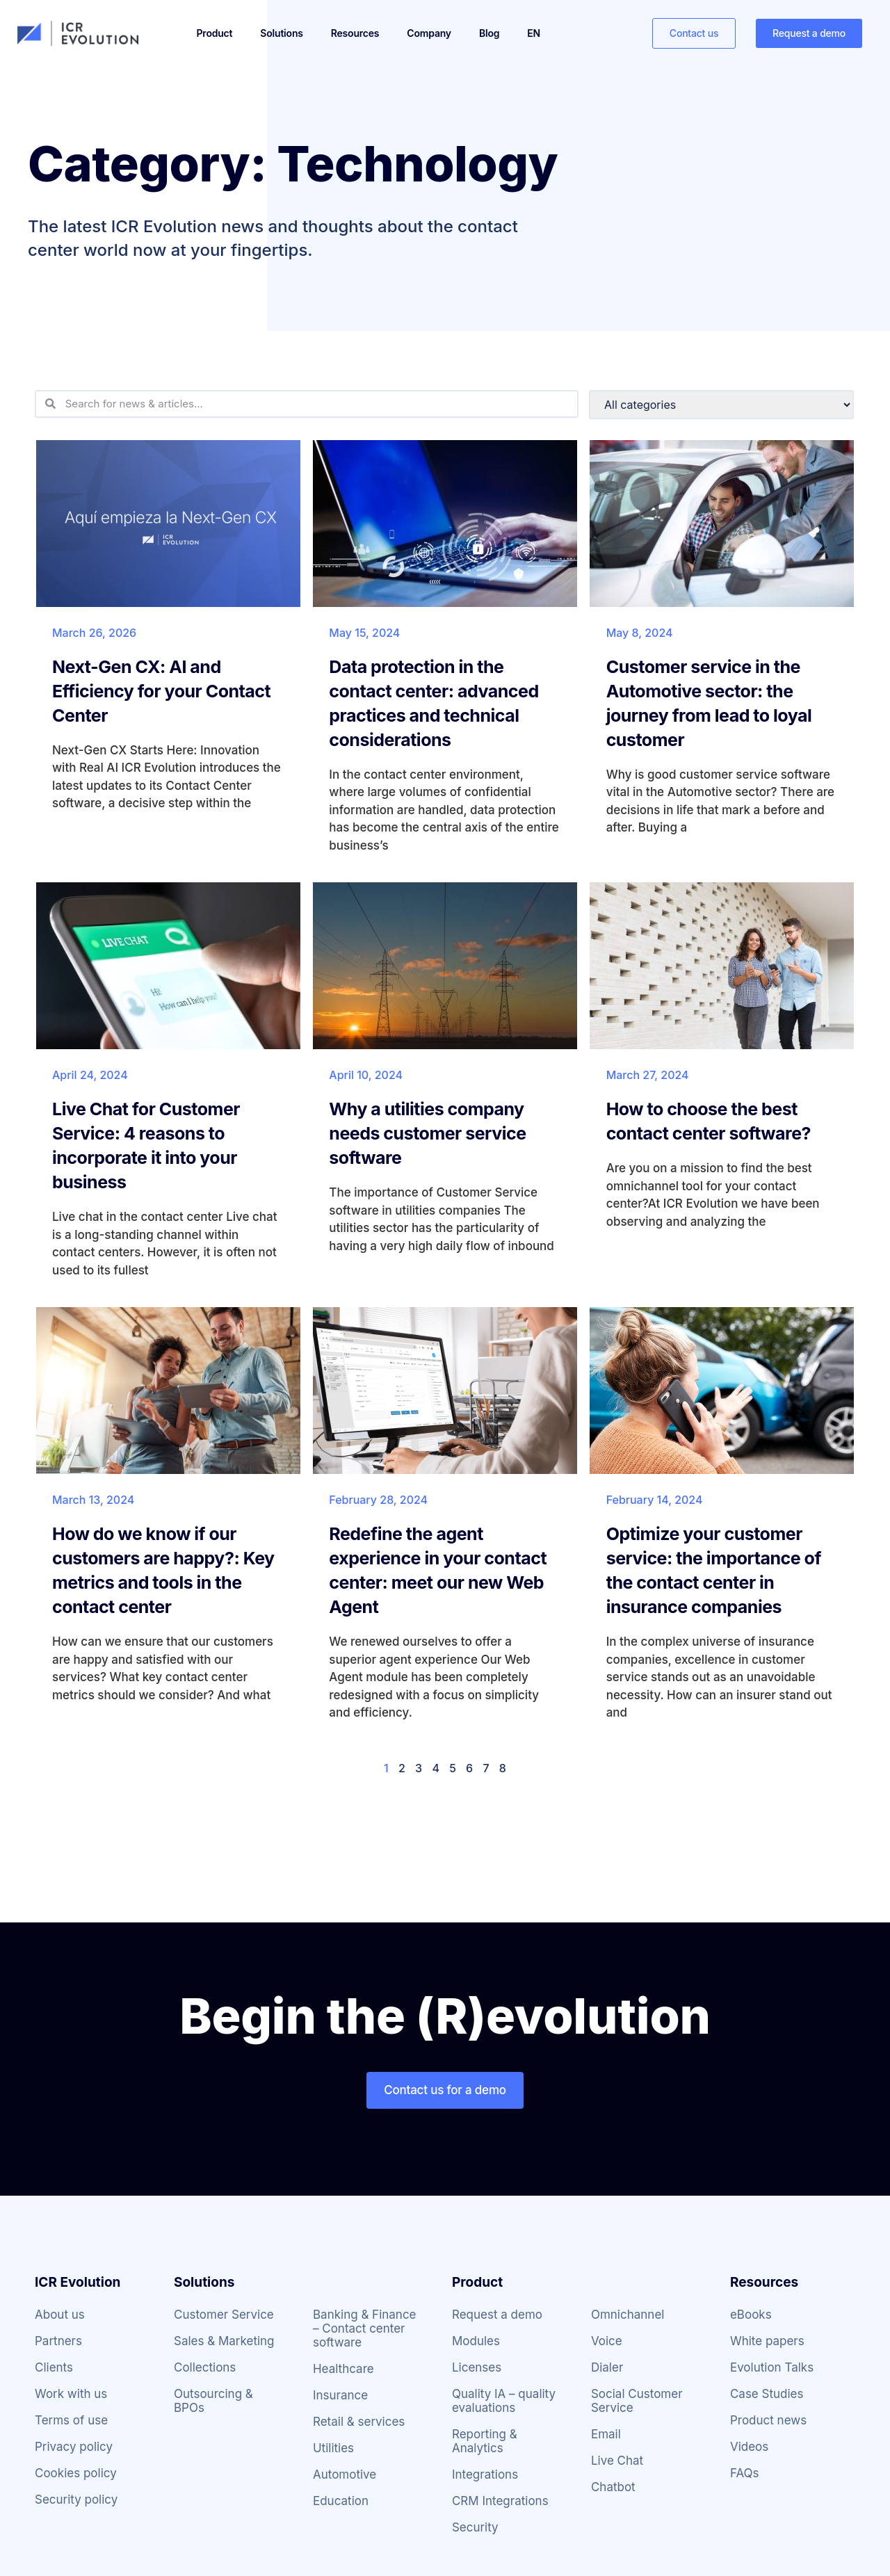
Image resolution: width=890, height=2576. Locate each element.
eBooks (751, 2315)
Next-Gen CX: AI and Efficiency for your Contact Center (161, 691)
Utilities (333, 2448)
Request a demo (497, 2315)
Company (429, 33)
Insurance (340, 2395)
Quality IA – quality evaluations (504, 2401)
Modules (476, 2341)
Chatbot (613, 2487)
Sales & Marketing (224, 2341)
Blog (489, 33)
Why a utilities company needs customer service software (427, 1133)
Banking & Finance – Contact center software (364, 2328)
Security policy (76, 2499)
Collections (205, 2367)
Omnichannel (627, 2315)
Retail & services (359, 2422)
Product (215, 33)
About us (60, 2315)
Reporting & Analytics (484, 2441)
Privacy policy (74, 2447)
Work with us (71, 2394)
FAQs (744, 2473)
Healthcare (343, 2369)
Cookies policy (76, 2473)
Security (475, 2527)
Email (606, 2434)
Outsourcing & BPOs (213, 2401)
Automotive (344, 2474)
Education (341, 2501)
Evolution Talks (772, 2367)
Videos (749, 2447)
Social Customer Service (637, 2401)
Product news (768, 2420)
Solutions (281, 33)
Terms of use (71, 2420)
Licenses (476, 2367)
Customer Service (224, 2315)
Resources (355, 33)
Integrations (485, 2474)
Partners (58, 2341)
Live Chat (617, 2461)
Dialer (607, 2367)
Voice (606, 2341)
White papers (767, 2341)
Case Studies (767, 2394)
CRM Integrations (500, 2501)
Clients (54, 2367)
